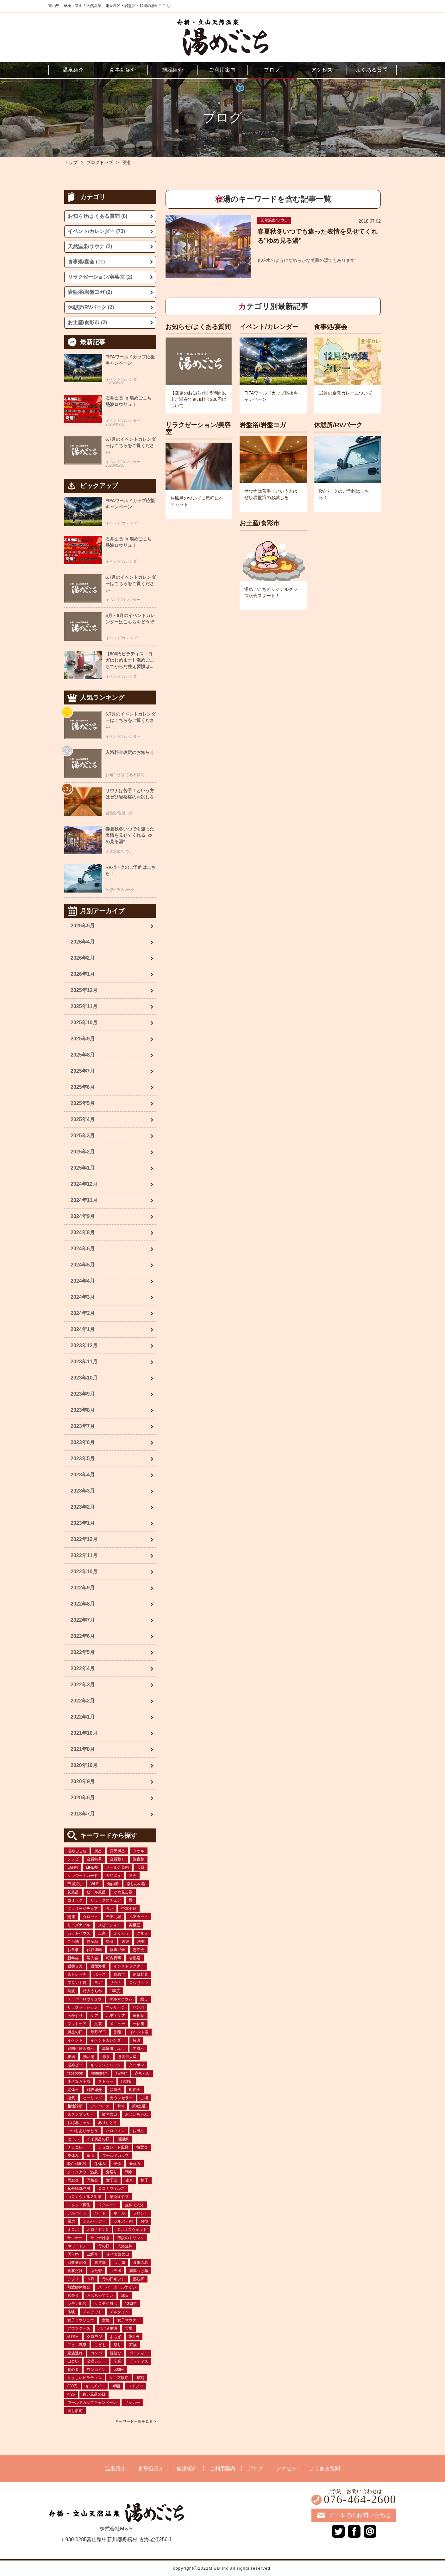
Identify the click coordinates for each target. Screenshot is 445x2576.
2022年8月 (83, 1604)
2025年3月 (83, 1135)
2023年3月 (83, 1490)
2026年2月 (83, 958)
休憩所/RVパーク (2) (91, 307)
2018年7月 (83, 1813)
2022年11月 (84, 1555)
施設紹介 (187, 2468)
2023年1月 (83, 1523)
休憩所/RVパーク (338, 424)
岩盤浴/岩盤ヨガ (263, 424)
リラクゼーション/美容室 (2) (100, 277)
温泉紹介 (115, 2468)
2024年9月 (83, 1216)
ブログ (255, 2468)
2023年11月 (84, 1361)
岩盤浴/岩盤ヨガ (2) (90, 292)
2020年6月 (83, 1797)
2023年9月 (83, 1394)
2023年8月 (83, 1410)
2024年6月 (83, 1248)
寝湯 (126, 162)
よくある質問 (325, 2468)
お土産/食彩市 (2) (87, 322)
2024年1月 (83, 1329)
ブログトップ (99, 162)
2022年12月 (84, 1539)
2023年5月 (83, 1458)
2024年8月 (83, 1232)
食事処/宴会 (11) (86, 261)
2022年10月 (84, 1571)
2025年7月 (83, 1071)
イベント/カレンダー (269, 326)
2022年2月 (83, 1700)
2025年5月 (83, 1103)
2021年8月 (83, 1749)
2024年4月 (83, 1281)
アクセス (286, 2468)
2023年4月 (83, 1474)
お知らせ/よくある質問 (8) (97, 216)
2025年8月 (83, 1055)
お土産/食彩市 (259, 523)
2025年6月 (83, 1087)
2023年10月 (84, 1377)
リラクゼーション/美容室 (198, 428)
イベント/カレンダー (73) (96, 231)
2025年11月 (84, 1006)
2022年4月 (83, 1668)
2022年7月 (83, 1620)
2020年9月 (83, 1781)
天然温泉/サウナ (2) (90, 246)
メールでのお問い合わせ (359, 2515)
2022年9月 (83, 1587)
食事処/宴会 (331, 326)
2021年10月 (84, 1733)
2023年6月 (83, 1442)
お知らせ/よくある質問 (198, 326)
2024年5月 (83, 1264)
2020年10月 (84, 1765)
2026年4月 (83, 941)
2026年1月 (83, 974)
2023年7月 (83, 1426)
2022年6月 (83, 1636)
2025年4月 (83, 1119)
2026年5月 (83, 925)
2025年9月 (83, 1038)
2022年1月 (83, 1717)
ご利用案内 (222, 2468)
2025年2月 (83, 1151)
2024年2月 (83, 1313)
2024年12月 (84, 1184)
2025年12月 (84, 990)
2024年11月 (84, 1200)
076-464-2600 (360, 2499)
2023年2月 (83, 1507)
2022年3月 (83, 1684)
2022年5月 (83, 1652)
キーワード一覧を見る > (135, 2421)
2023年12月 (84, 1345)
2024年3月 (83, 1297)
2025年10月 (84, 1022)
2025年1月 (83, 1168)
